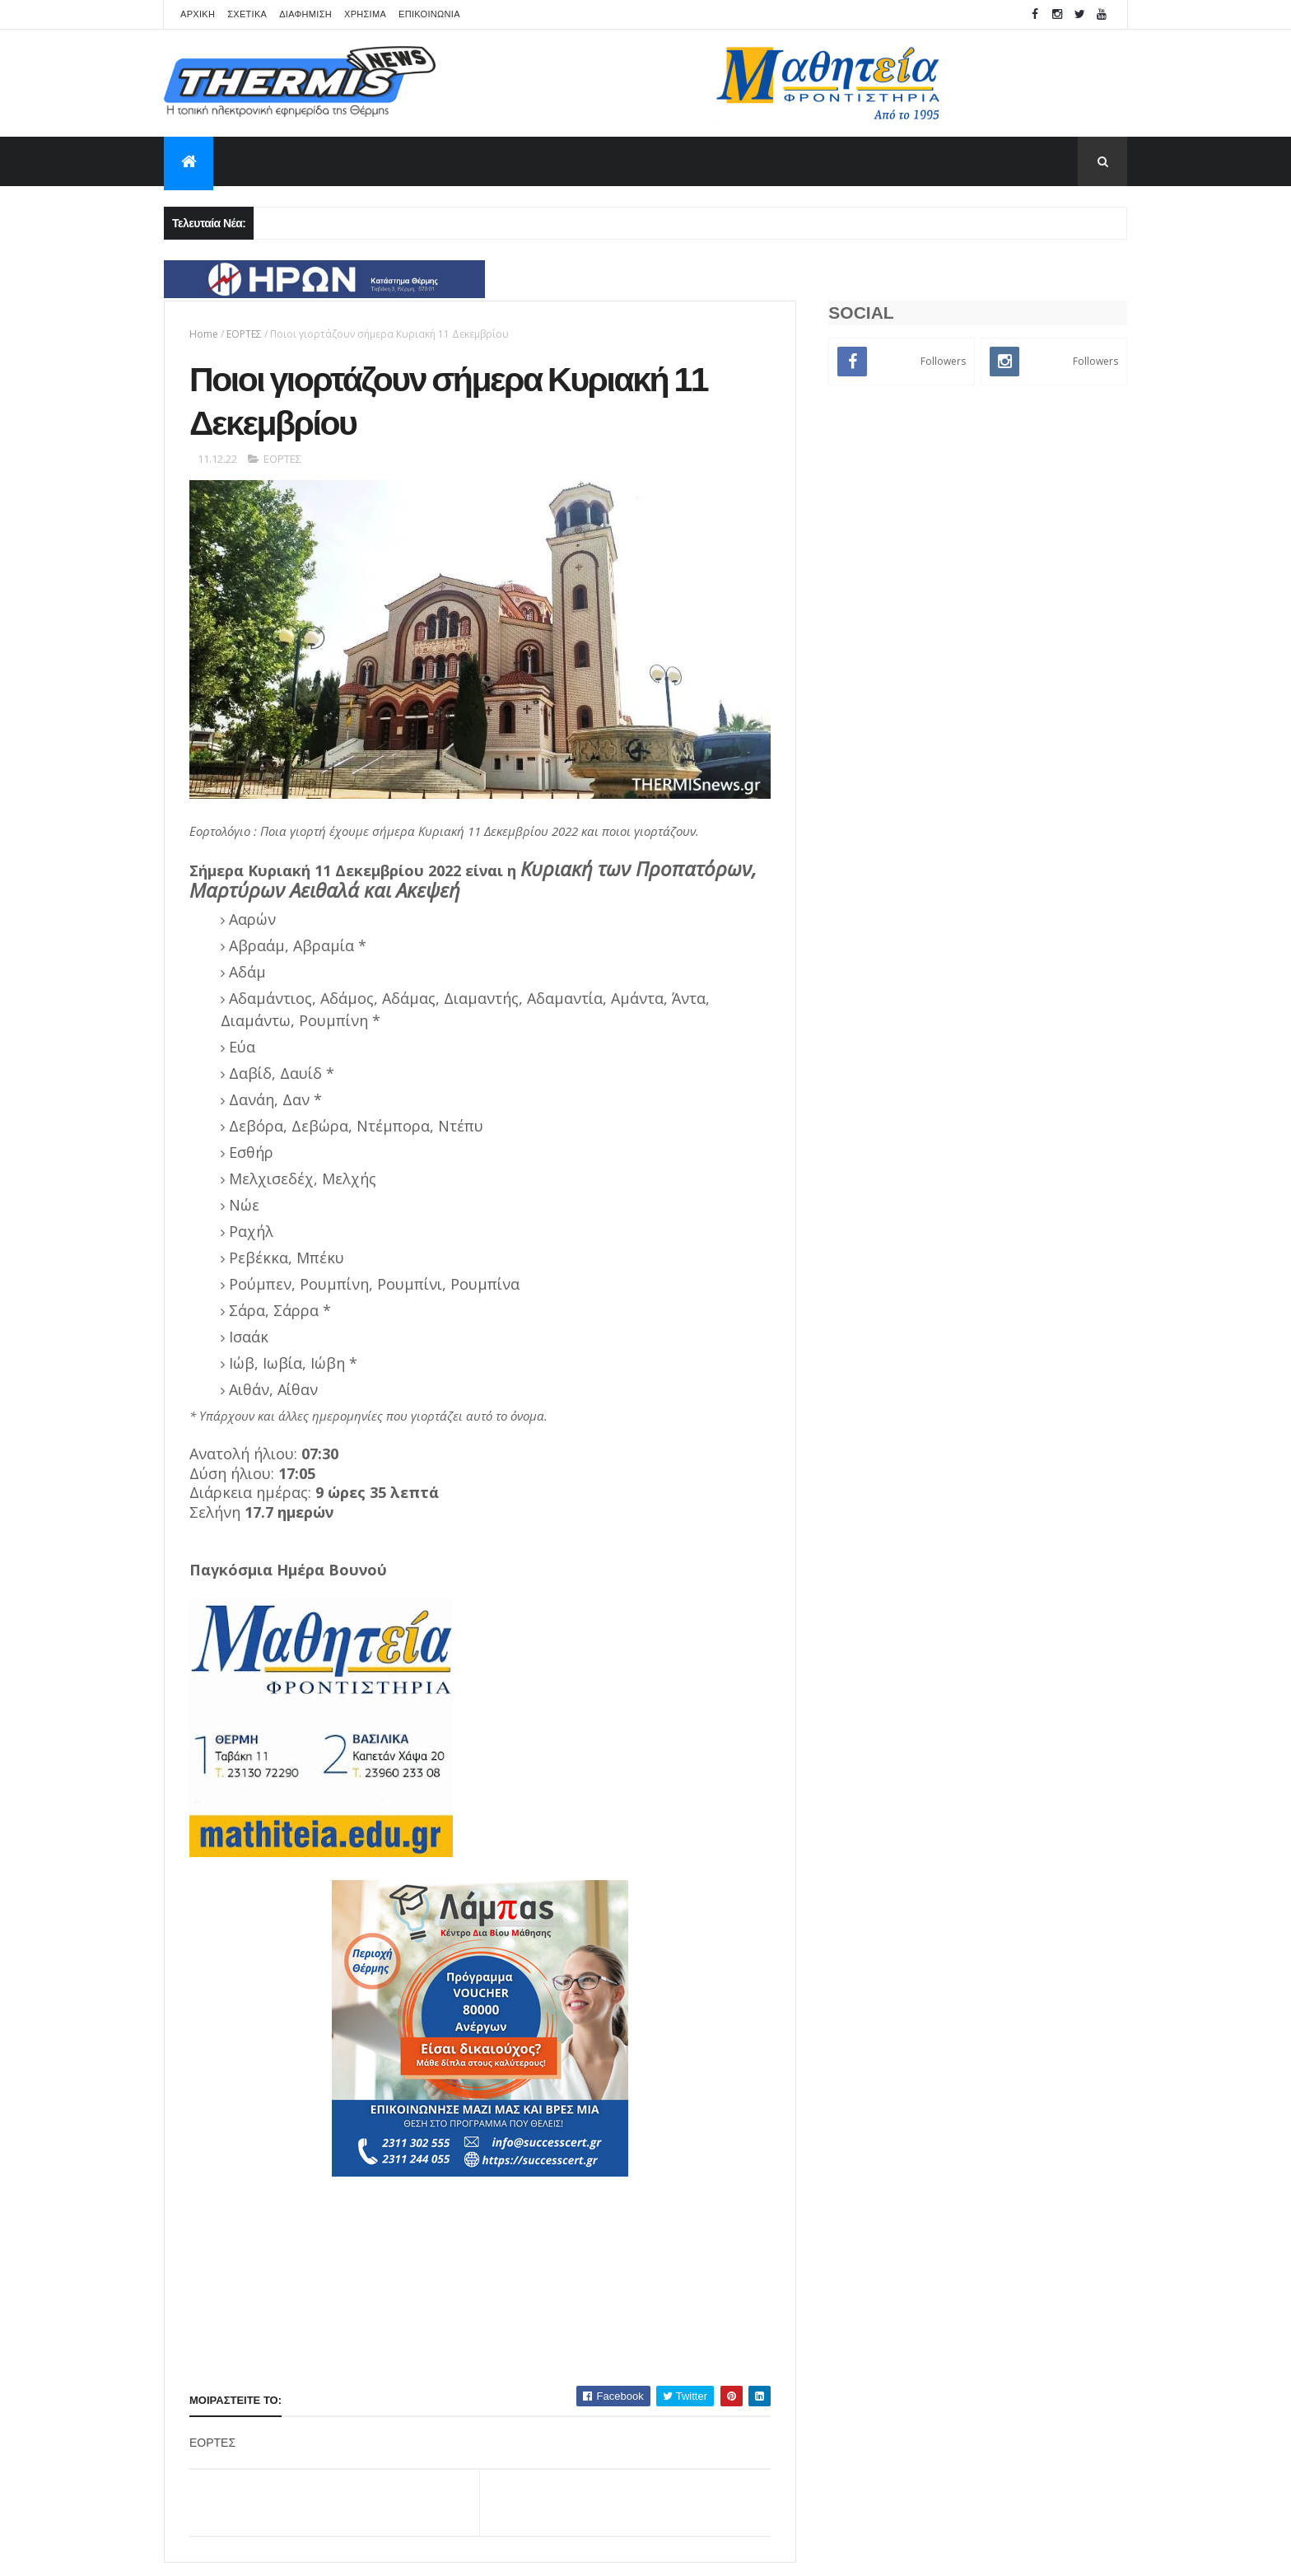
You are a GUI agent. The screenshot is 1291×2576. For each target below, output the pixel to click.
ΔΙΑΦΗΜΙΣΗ (305, 14)
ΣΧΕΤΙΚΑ (247, 14)
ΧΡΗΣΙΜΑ (365, 14)
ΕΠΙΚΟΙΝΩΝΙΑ (429, 14)
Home (203, 334)
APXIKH (197, 14)
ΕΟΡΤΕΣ (244, 334)
